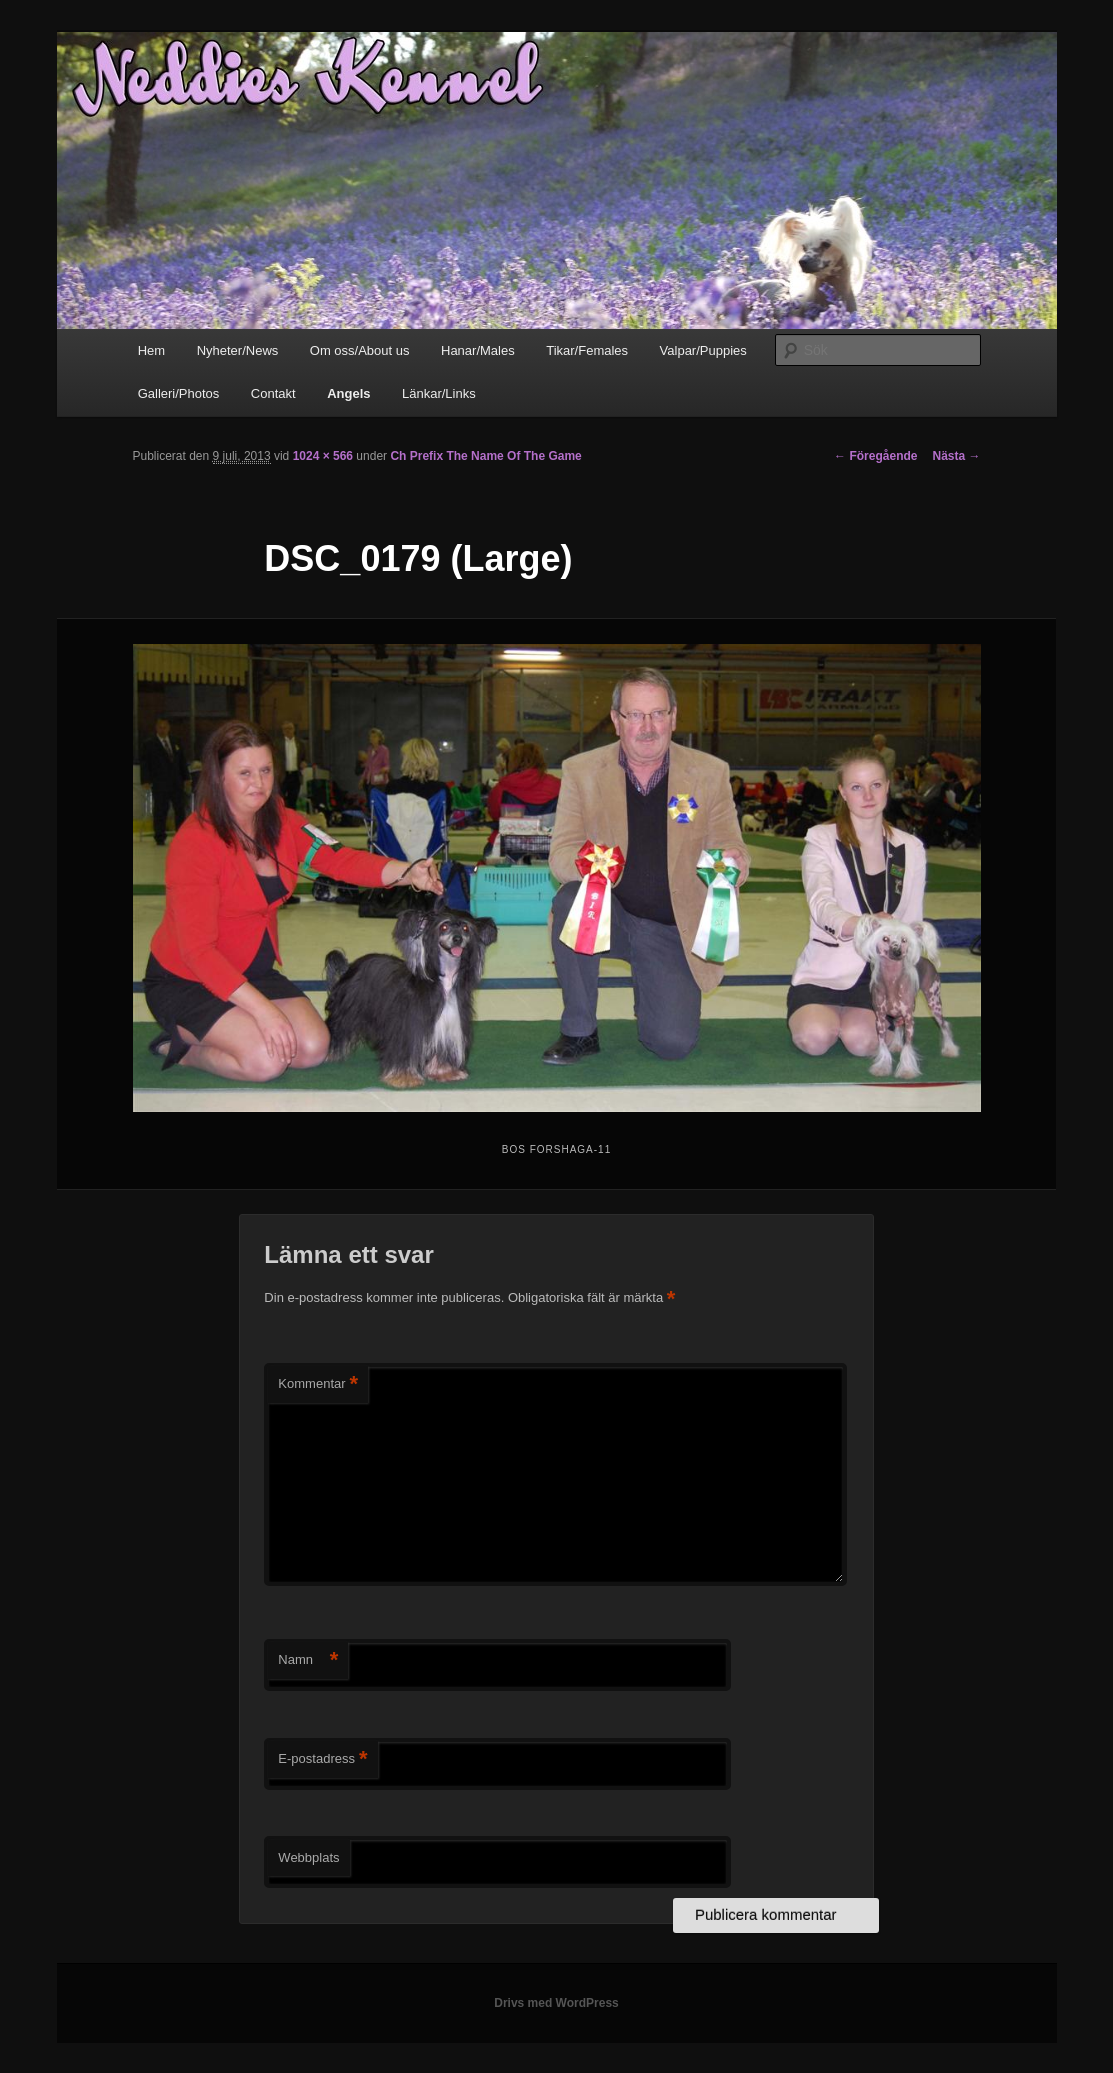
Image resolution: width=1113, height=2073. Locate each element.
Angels (348, 393)
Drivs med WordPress (556, 2003)
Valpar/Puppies (703, 350)
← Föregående (875, 456)
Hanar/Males (478, 350)
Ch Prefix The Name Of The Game (485, 456)
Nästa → (956, 456)
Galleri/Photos (179, 393)
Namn (308, 1660)
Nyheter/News (238, 350)
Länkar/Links (439, 393)
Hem (151, 350)
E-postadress (322, 1759)
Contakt (273, 393)
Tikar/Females (587, 350)
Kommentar (318, 1384)
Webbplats (308, 1857)
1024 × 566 (323, 456)
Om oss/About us (360, 350)
